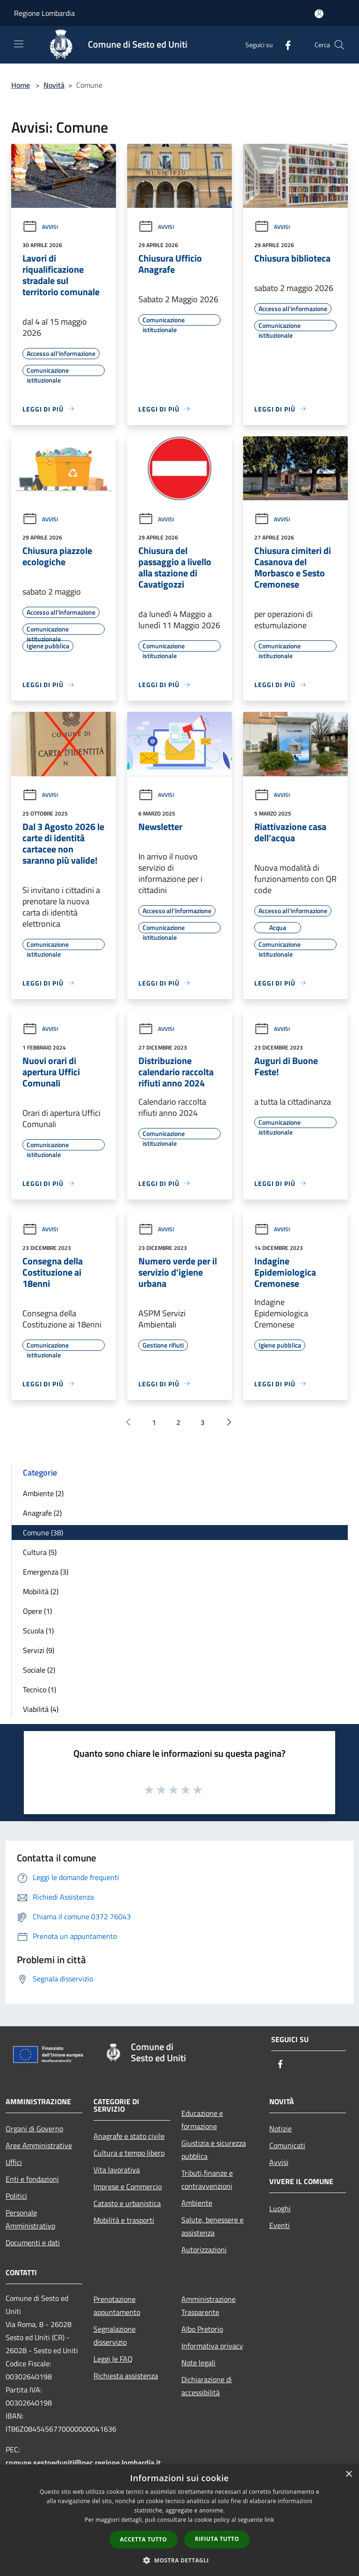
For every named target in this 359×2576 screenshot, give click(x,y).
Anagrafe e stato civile (129, 2136)
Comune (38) (43, 1532)
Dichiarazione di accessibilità (206, 2386)
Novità (54, 85)
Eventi (279, 2225)
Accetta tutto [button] (143, 2539)
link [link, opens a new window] (269, 2520)
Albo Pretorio (202, 2329)
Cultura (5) (40, 1552)
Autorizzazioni (204, 2249)
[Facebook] (284, 44)
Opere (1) (37, 1611)
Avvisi (40, 226)
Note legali (198, 2362)
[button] (179, 2560)
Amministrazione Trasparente (208, 2305)
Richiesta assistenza (125, 2375)
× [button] (348, 2474)
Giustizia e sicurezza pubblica (213, 2149)
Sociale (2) (39, 1669)
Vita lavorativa (116, 2169)
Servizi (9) (38, 1650)
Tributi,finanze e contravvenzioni (207, 2179)
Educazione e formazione (202, 2120)
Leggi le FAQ (113, 2358)
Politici (16, 2195)
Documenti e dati (33, 2242)
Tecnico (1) (39, 1689)
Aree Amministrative (39, 2145)
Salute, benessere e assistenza (212, 2226)
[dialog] (179, 2520)
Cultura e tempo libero (129, 2152)
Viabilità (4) (40, 1709)
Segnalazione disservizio (114, 2335)
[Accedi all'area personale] (319, 14)
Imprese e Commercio (127, 2186)
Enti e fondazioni (32, 2179)
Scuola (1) (38, 1630)
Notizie (280, 2128)
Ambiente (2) (43, 1493)
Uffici (14, 2162)
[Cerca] (339, 44)
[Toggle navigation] (18, 44)
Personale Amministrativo (30, 2219)
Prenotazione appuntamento (116, 2305)
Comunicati (287, 2145)
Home (20, 85)
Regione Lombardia (44, 13)
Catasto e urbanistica (127, 2203)
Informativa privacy (212, 2345)
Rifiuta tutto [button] (217, 2539)
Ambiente (196, 2202)
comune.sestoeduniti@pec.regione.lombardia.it (83, 2462)
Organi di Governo (34, 2128)
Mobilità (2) (40, 1591)
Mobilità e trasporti (123, 2220)
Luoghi (280, 2208)
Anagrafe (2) (42, 1513)
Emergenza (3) (45, 1571)
